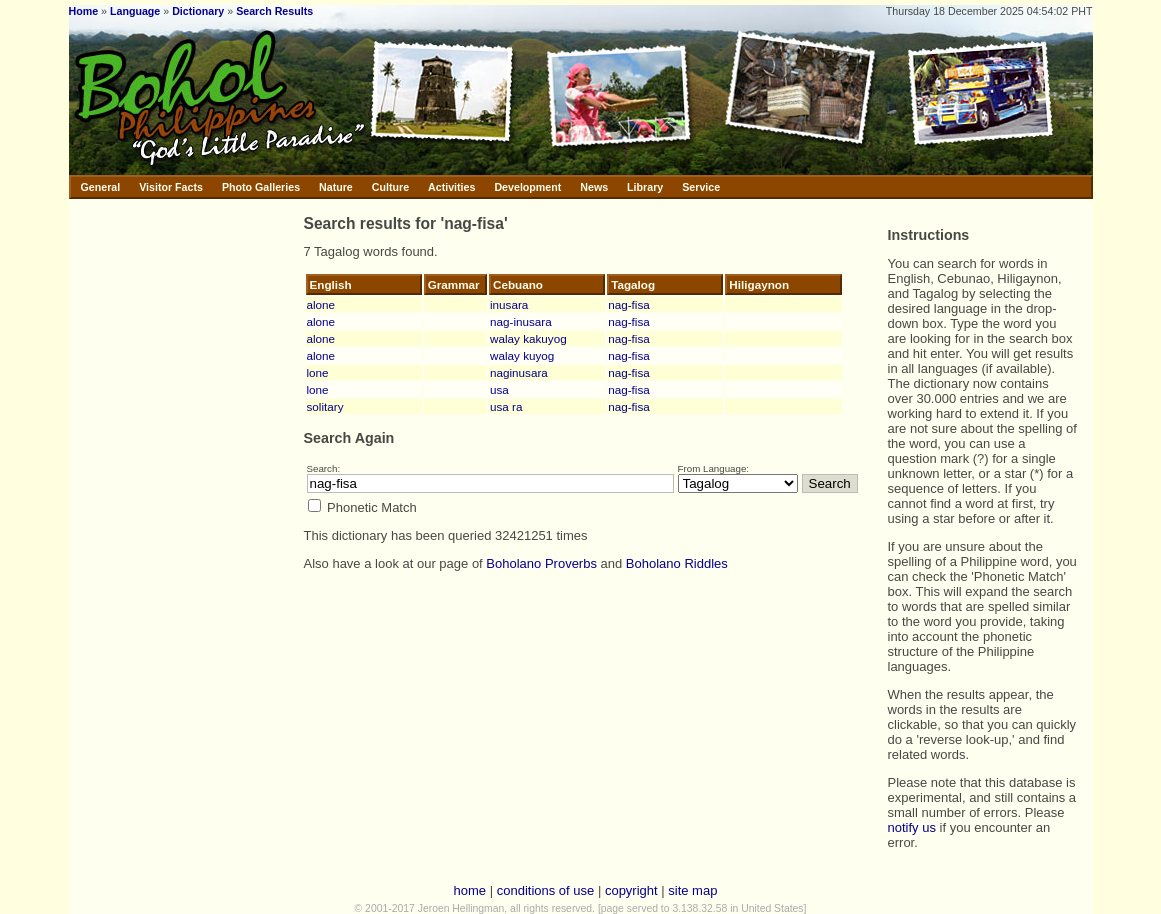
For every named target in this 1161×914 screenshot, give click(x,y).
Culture (390, 187)
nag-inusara (521, 321)
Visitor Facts (171, 187)
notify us (912, 827)
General (101, 187)
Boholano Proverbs (541, 563)
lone (318, 372)
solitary (325, 406)
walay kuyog (522, 355)
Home (84, 11)
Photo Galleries (261, 187)
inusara (509, 304)
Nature (336, 187)
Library (645, 187)
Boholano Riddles (677, 563)
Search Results (274, 11)
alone (321, 304)
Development (527, 187)
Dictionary (198, 11)
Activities (451, 187)
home (470, 890)
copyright (631, 890)
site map (692, 890)
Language (135, 11)
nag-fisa (629, 304)
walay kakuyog (528, 338)
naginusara (519, 372)
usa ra (506, 406)
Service (701, 187)
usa (499, 389)
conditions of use (546, 890)
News (594, 187)
